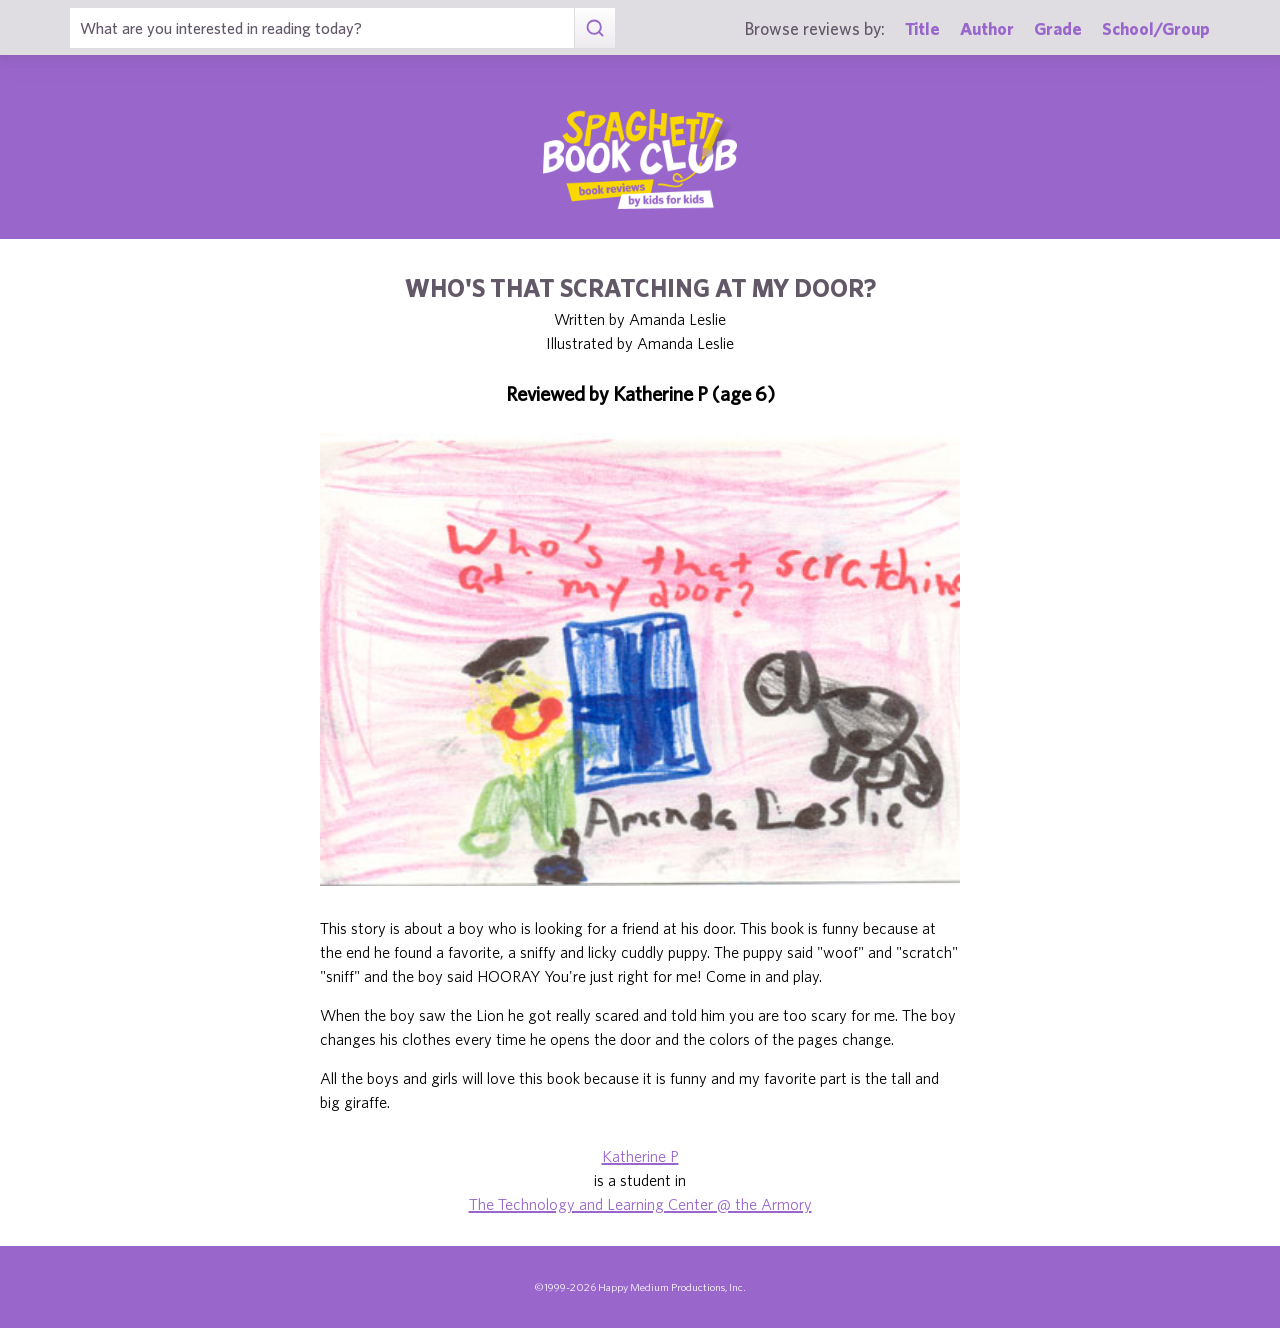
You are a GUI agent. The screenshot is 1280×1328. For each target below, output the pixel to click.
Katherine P (640, 1156)
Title (922, 28)
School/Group (1156, 28)
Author (987, 28)
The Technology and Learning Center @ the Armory (640, 1204)
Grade (1058, 28)
